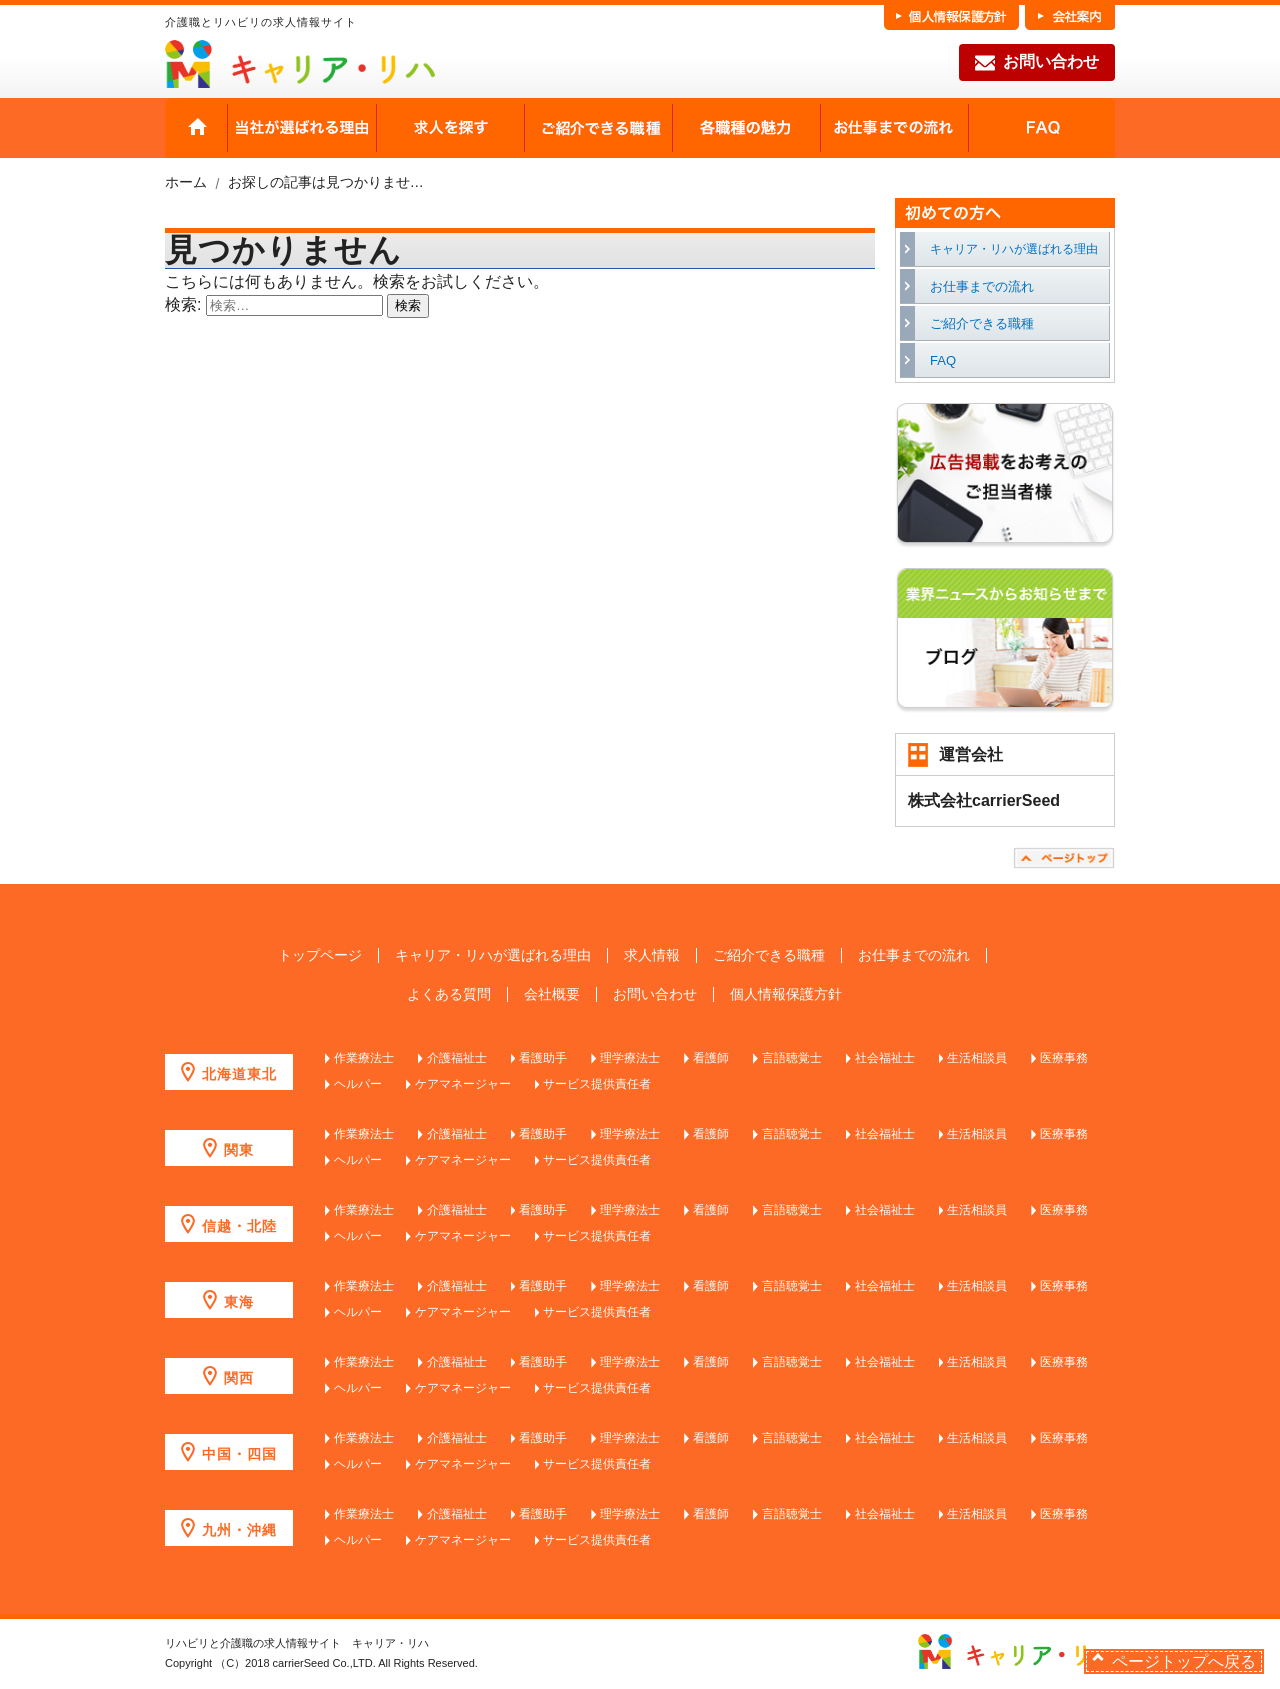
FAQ (1041, 128)
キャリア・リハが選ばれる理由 (1014, 249)
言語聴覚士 (792, 1058)
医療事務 (1064, 1058)
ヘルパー (358, 1084)
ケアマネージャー (463, 1084)
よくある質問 (449, 994)
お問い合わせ (1037, 63)
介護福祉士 (457, 1058)
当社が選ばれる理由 (302, 128)
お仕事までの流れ (894, 128)
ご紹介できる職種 (598, 128)
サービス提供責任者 (597, 1084)
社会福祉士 (885, 1058)
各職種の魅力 (746, 128)
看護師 (711, 1058)
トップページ (320, 955)
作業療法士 (364, 1058)
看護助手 (543, 1058)
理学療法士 (630, 1058)
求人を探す (450, 128)
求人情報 (652, 955)
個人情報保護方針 (786, 994)
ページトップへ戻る (1184, 1661)
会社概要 (552, 994)
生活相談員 (977, 1058)
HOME (196, 128)
